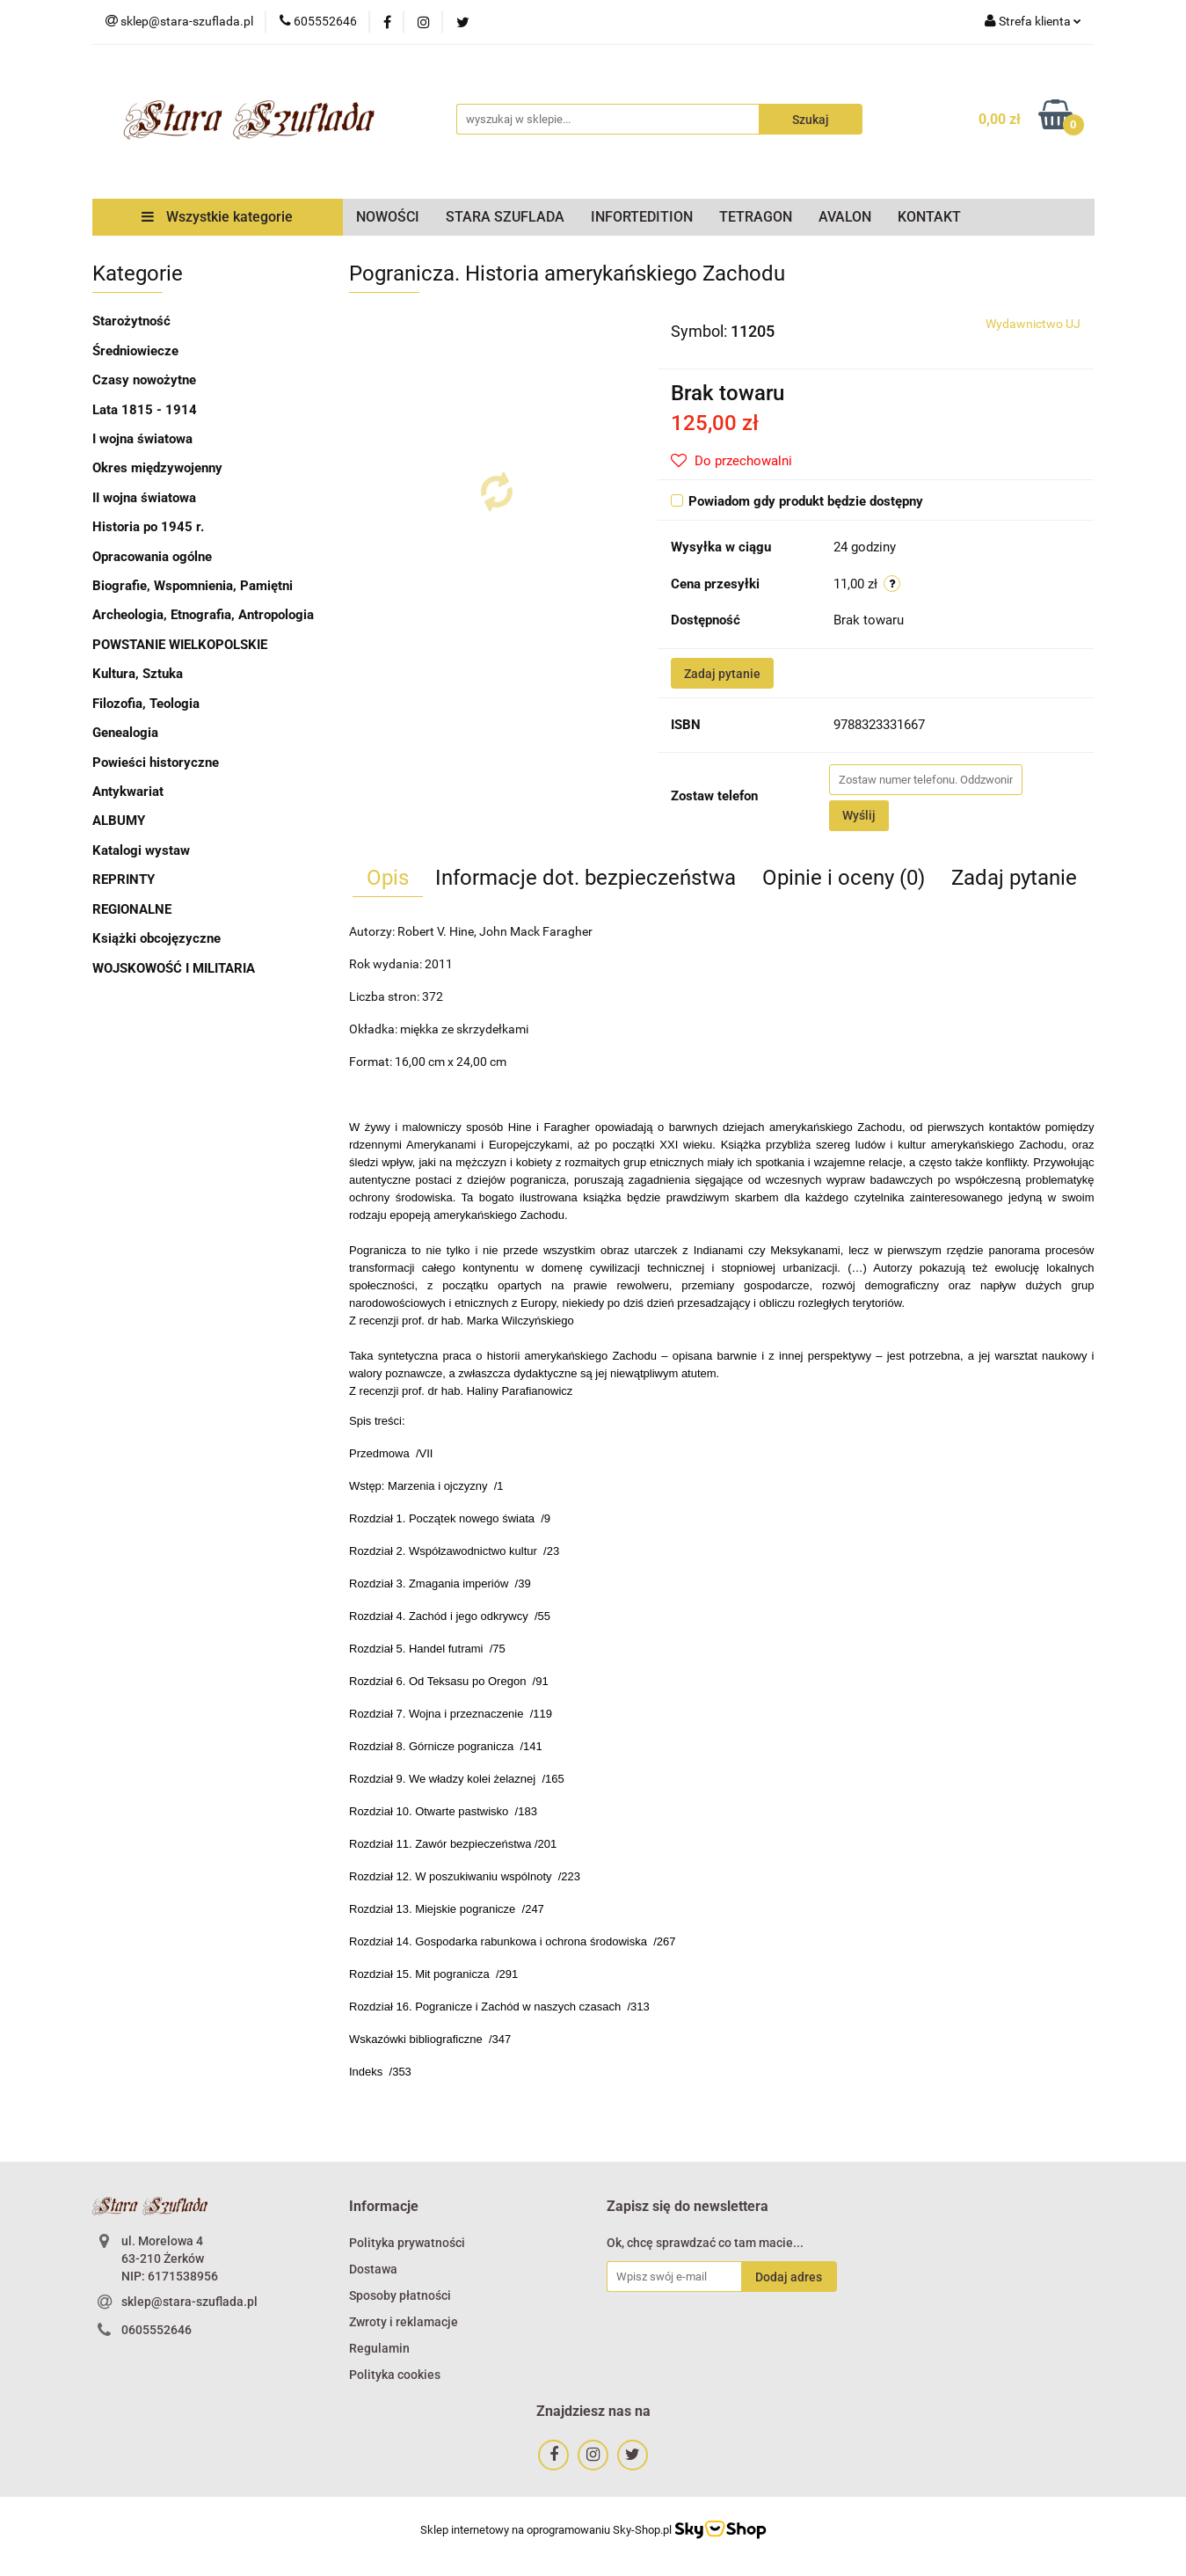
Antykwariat (128, 791)
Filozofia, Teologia (146, 704)
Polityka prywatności (407, 2243)
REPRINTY (123, 879)
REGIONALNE (131, 909)
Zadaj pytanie (722, 674)
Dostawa (373, 2269)
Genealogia (125, 733)
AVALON (845, 216)
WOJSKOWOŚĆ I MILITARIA (173, 968)
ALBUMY (118, 820)
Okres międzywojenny (157, 468)
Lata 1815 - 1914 (144, 410)
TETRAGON (755, 216)
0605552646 (156, 2330)
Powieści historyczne (155, 762)
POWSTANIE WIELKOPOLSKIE (179, 645)
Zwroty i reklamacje (403, 2322)
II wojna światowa (144, 498)
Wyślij (859, 815)
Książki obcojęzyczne (156, 938)
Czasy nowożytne (144, 380)
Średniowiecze (135, 351)
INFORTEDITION (642, 216)
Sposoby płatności (400, 2295)
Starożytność (131, 321)
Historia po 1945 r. (148, 527)
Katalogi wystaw (141, 850)
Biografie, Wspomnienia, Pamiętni (192, 586)
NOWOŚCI (387, 216)
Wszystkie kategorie (217, 216)
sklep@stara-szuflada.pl (189, 2302)
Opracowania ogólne (152, 557)
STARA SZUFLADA (505, 216)
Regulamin (379, 2348)
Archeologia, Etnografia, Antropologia (203, 615)
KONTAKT (929, 216)
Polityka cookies (394, 2375)
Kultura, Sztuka (137, 674)
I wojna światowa (142, 439)
